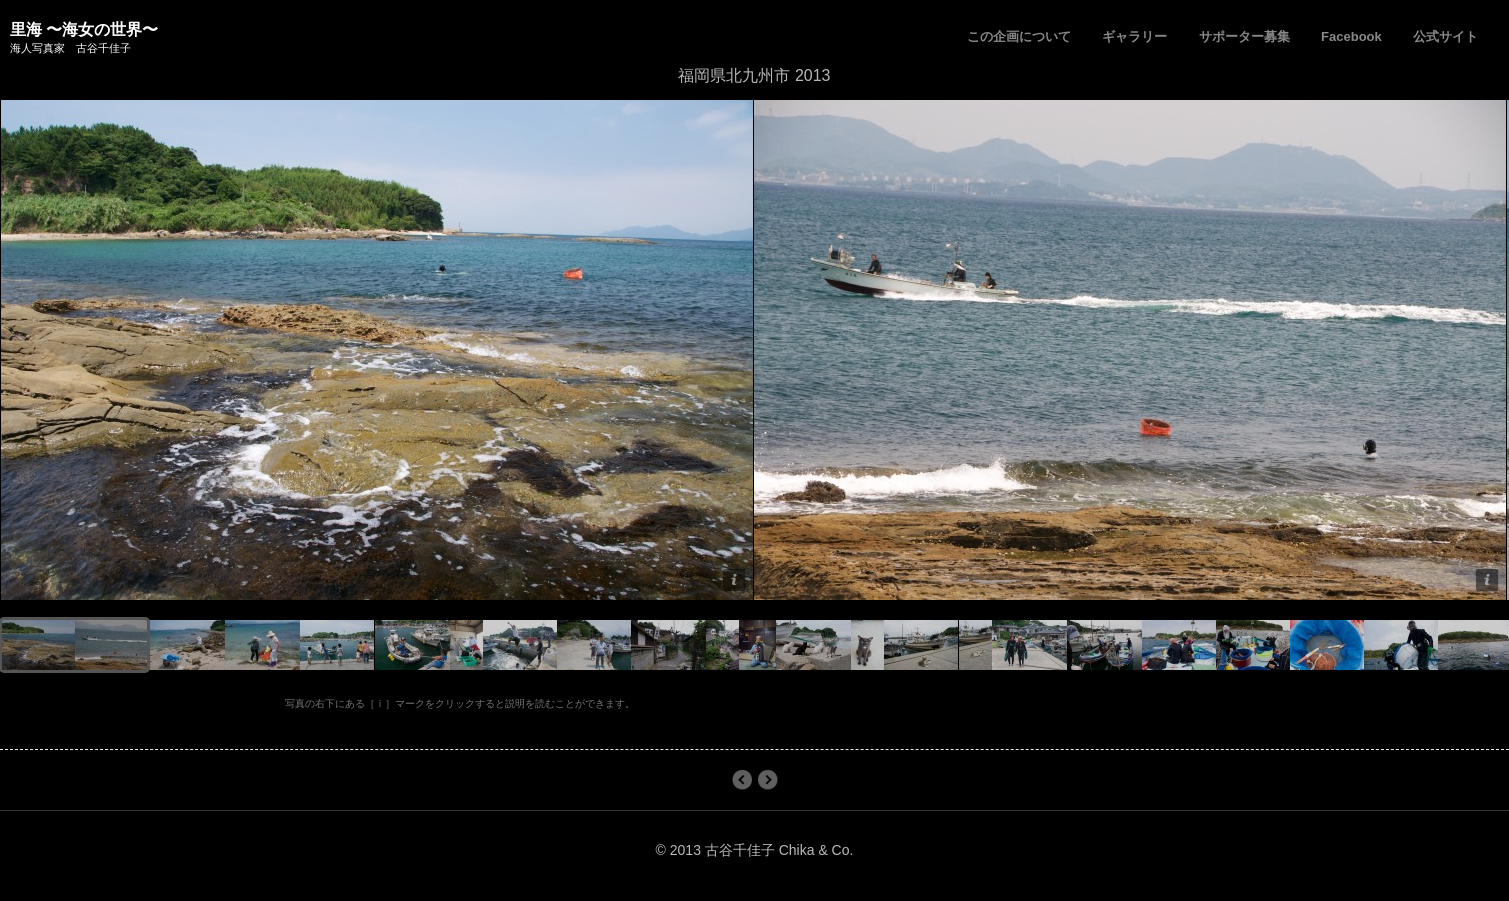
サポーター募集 (1244, 36)
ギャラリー (1134, 36)
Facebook (1351, 36)
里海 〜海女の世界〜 (84, 29)
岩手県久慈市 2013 (741, 780)
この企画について (1019, 36)
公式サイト (1445, 36)
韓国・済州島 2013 (767, 780)
